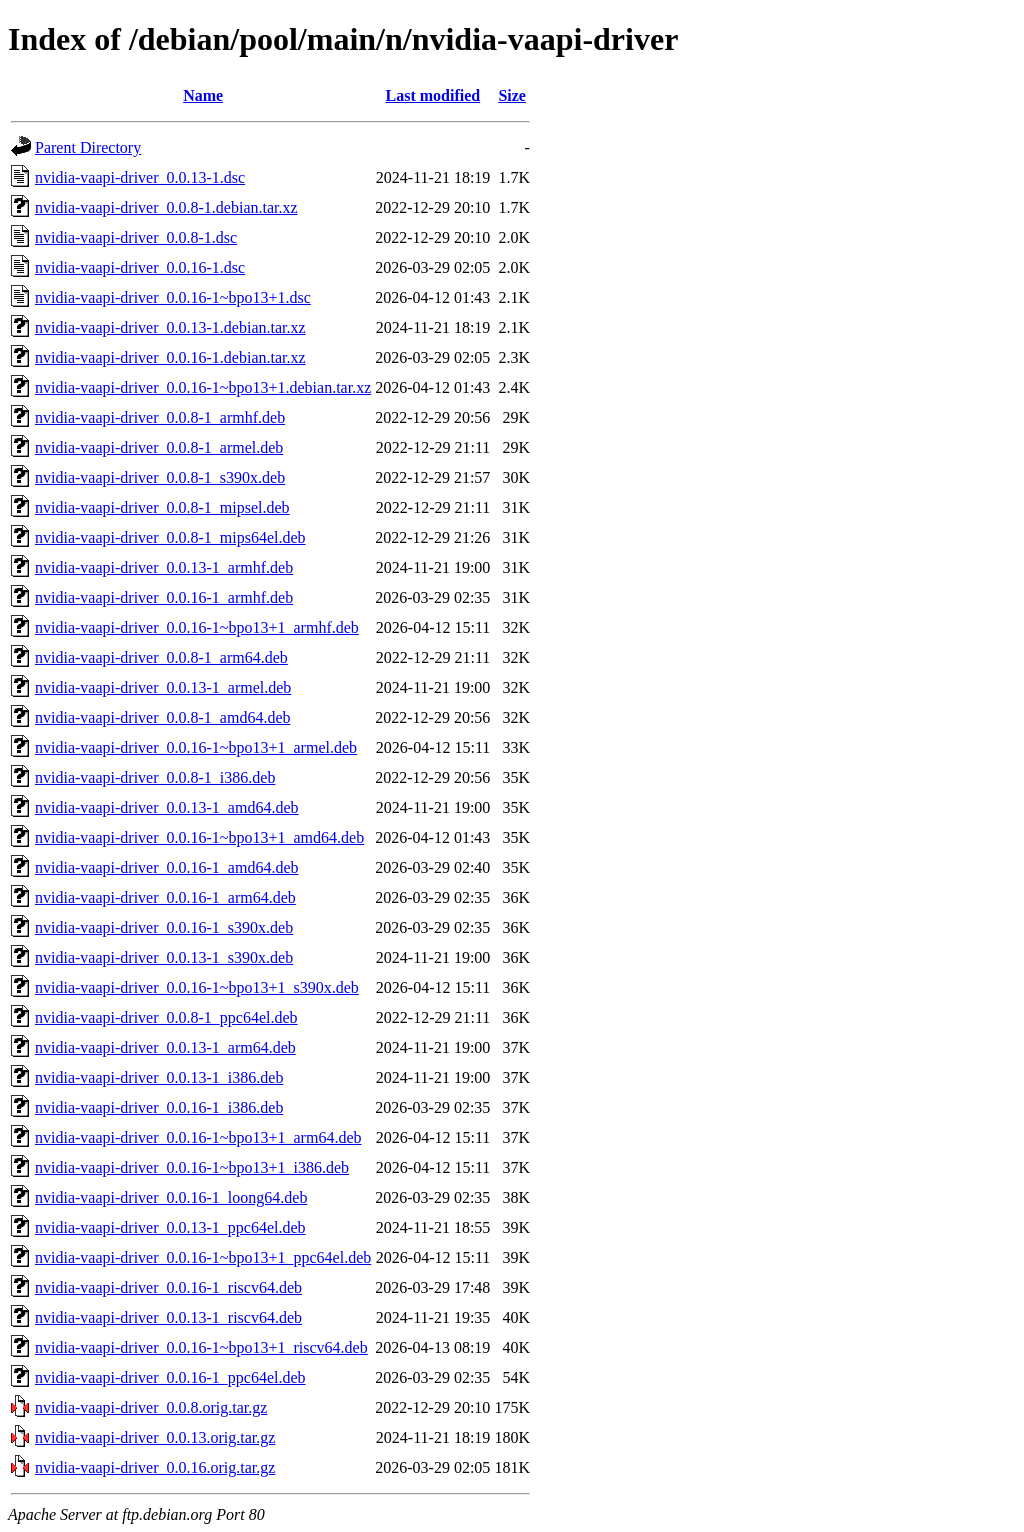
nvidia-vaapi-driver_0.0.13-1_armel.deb (163, 687)
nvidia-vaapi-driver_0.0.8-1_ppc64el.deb (166, 1017)
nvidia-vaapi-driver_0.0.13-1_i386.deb (159, 1077)
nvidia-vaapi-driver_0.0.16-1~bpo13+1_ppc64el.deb (203, 1257)
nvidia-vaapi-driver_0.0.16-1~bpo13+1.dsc (173, 297)
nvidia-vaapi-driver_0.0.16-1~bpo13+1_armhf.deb (197, 627)
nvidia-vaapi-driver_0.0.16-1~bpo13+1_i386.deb (192, 1167)
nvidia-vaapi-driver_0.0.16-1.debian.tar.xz (170, 357)
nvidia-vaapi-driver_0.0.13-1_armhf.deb (164, 567)
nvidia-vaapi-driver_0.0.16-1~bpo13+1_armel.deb (196, 747)
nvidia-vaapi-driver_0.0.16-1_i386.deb (159, 1107)
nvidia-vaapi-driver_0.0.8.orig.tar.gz (151, 1407)
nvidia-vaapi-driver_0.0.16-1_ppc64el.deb (170, 1377)
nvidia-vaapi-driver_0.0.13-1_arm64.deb (165, 1047)
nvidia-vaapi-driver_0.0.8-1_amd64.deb (162, 717)
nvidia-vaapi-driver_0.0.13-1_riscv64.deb (168, 1317)
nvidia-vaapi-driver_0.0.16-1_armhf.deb (164, 597)
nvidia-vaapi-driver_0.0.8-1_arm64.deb (161, 657)
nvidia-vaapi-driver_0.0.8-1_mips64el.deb (170, 537)
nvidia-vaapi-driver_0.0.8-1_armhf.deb (160, 417)
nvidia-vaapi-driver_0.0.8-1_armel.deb (159, 447)
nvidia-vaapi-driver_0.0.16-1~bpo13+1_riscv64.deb (201, 1347)
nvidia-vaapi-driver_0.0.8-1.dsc (136, 237)
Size (512, 95)
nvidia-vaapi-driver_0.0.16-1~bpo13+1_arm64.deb (198, 1137)
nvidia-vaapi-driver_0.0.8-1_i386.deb (155, 777)
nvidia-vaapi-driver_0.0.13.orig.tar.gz (155, 1437)
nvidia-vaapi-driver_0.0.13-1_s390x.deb (164, 957)
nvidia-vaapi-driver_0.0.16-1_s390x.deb (164, 927)
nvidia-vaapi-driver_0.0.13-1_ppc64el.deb (170, 1227)
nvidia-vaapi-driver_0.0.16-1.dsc (140, 267)
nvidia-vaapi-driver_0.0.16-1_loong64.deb (171, 1197)
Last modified (432, 95)
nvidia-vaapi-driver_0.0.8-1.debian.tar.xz (166, 207)
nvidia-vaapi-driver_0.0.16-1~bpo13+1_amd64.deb (199, 837)
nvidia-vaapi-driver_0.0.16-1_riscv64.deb (168, 1287)
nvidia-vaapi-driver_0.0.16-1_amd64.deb (166, 867)
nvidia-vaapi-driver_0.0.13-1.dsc (140, 177)
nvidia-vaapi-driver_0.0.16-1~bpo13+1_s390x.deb (197, 987)
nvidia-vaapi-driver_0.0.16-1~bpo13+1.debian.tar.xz (203, 387)
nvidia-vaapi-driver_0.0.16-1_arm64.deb (165, 897)
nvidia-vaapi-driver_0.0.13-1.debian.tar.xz (170, 327)
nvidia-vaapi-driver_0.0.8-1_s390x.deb (160, 477)
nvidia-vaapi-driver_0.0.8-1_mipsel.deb (162, 507)
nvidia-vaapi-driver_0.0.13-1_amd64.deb (166, 807)
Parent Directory (88, 147)
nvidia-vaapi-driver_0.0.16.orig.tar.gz (155, 1467)
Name (203, 95)
